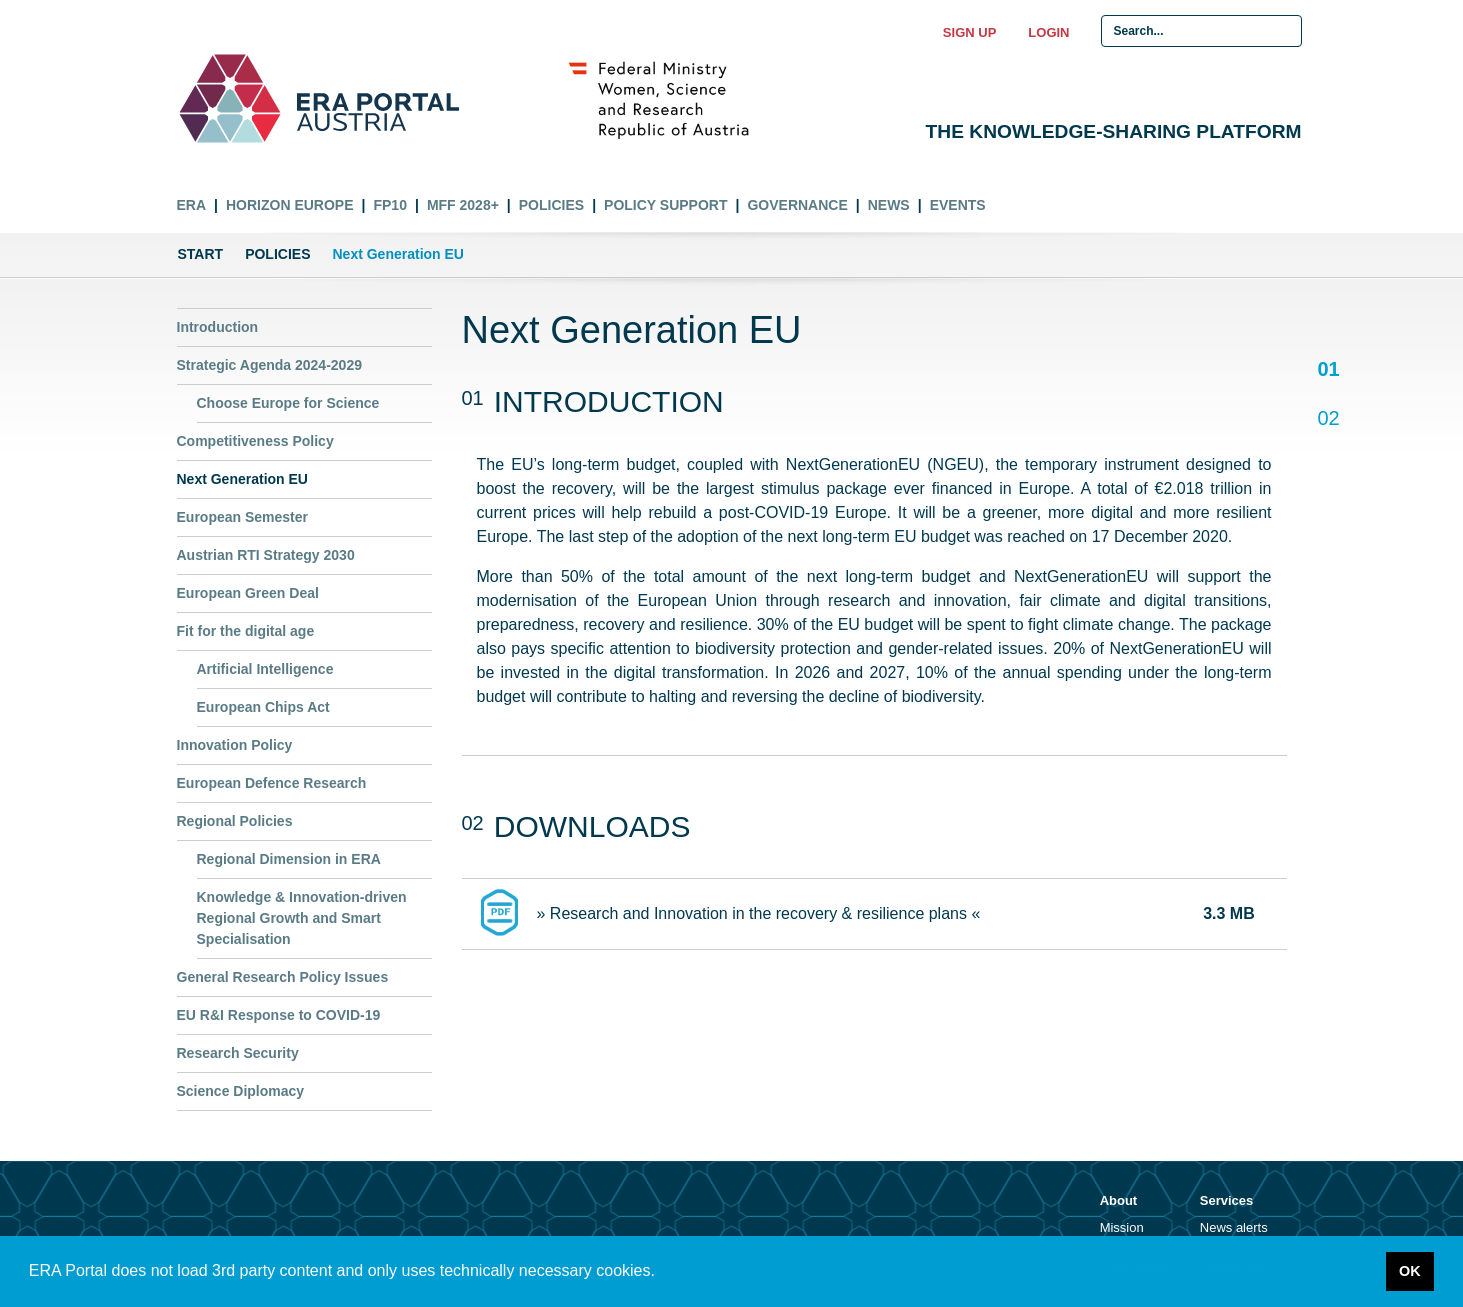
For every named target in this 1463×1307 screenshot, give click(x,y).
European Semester (243, 517)
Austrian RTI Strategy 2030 (266, 555)
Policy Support (665, 205)
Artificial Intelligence (265, 669)
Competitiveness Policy (255, 441)
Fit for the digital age (246, 631)
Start (201, 254)
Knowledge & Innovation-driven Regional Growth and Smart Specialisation (302, 918)
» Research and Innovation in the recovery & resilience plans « (759, 913)
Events (958, 205)
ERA (192, 205)
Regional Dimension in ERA (289, 859)
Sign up (969, 32)
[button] (662, 1273)
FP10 (389, 205)
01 (1328, 370)
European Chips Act (263, 707)
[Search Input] (1201, 31)
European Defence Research (272, 783)
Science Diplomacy (241, 1091)
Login (1048, 32)
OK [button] (1410, 1271)
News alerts (1234, 1227)
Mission (1122, 1227)
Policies (551, 205)
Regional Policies (235, 821)
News (889, 205)
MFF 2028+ (463, 205)
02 (1328, 417)
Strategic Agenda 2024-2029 (269, 365)
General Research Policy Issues (283, 977)
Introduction (218, 327)
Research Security (238, 1053)
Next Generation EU (242, 479)
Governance (797, 205)
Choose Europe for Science (288, 403)
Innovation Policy (235, 745)
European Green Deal (248, 593)
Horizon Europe (290, 205)
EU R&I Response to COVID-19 (279, 1015)
